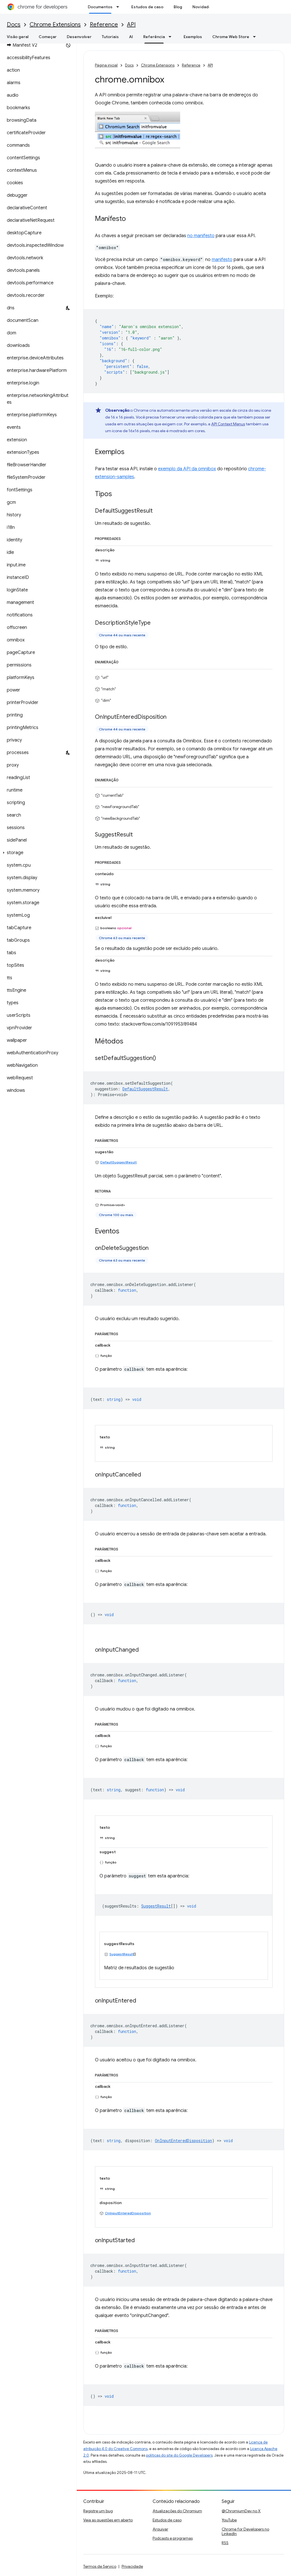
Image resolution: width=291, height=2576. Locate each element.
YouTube (229, 2520)
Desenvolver (79, 36)
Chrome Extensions (55, 24)
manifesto (222, 259)
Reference (104, 24)
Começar (48, 36)
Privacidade (132, 2566)
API (131, 24)
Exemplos (193, 36)
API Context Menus (228, 423)
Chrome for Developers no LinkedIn (245, 2531)
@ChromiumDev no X (241, 2510)
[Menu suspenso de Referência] (171, 36)
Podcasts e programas (173, 2538)
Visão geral (17, 36)
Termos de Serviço (99, 2566)
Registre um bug (98, 2510)
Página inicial (106, 65)
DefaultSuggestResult (118, 1162)
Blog (178, 6)
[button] (37, 852)
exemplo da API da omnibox (187, 469)
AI (131, 36)
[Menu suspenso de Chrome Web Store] (256, 36)
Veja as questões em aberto (108, 2520)
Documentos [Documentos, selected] (100, 6)
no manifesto (201, 236)
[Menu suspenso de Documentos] (119, 6)
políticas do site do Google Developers (179, 2455)
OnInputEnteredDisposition (128, 2213)
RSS (225, 2542)
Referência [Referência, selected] (154, 36)
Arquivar (160, 2529)
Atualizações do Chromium (177, 2510)
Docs (13, 24)
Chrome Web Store (230, 36)
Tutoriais (110, 36)
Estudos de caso (147, 6)
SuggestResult (121, 1954)
